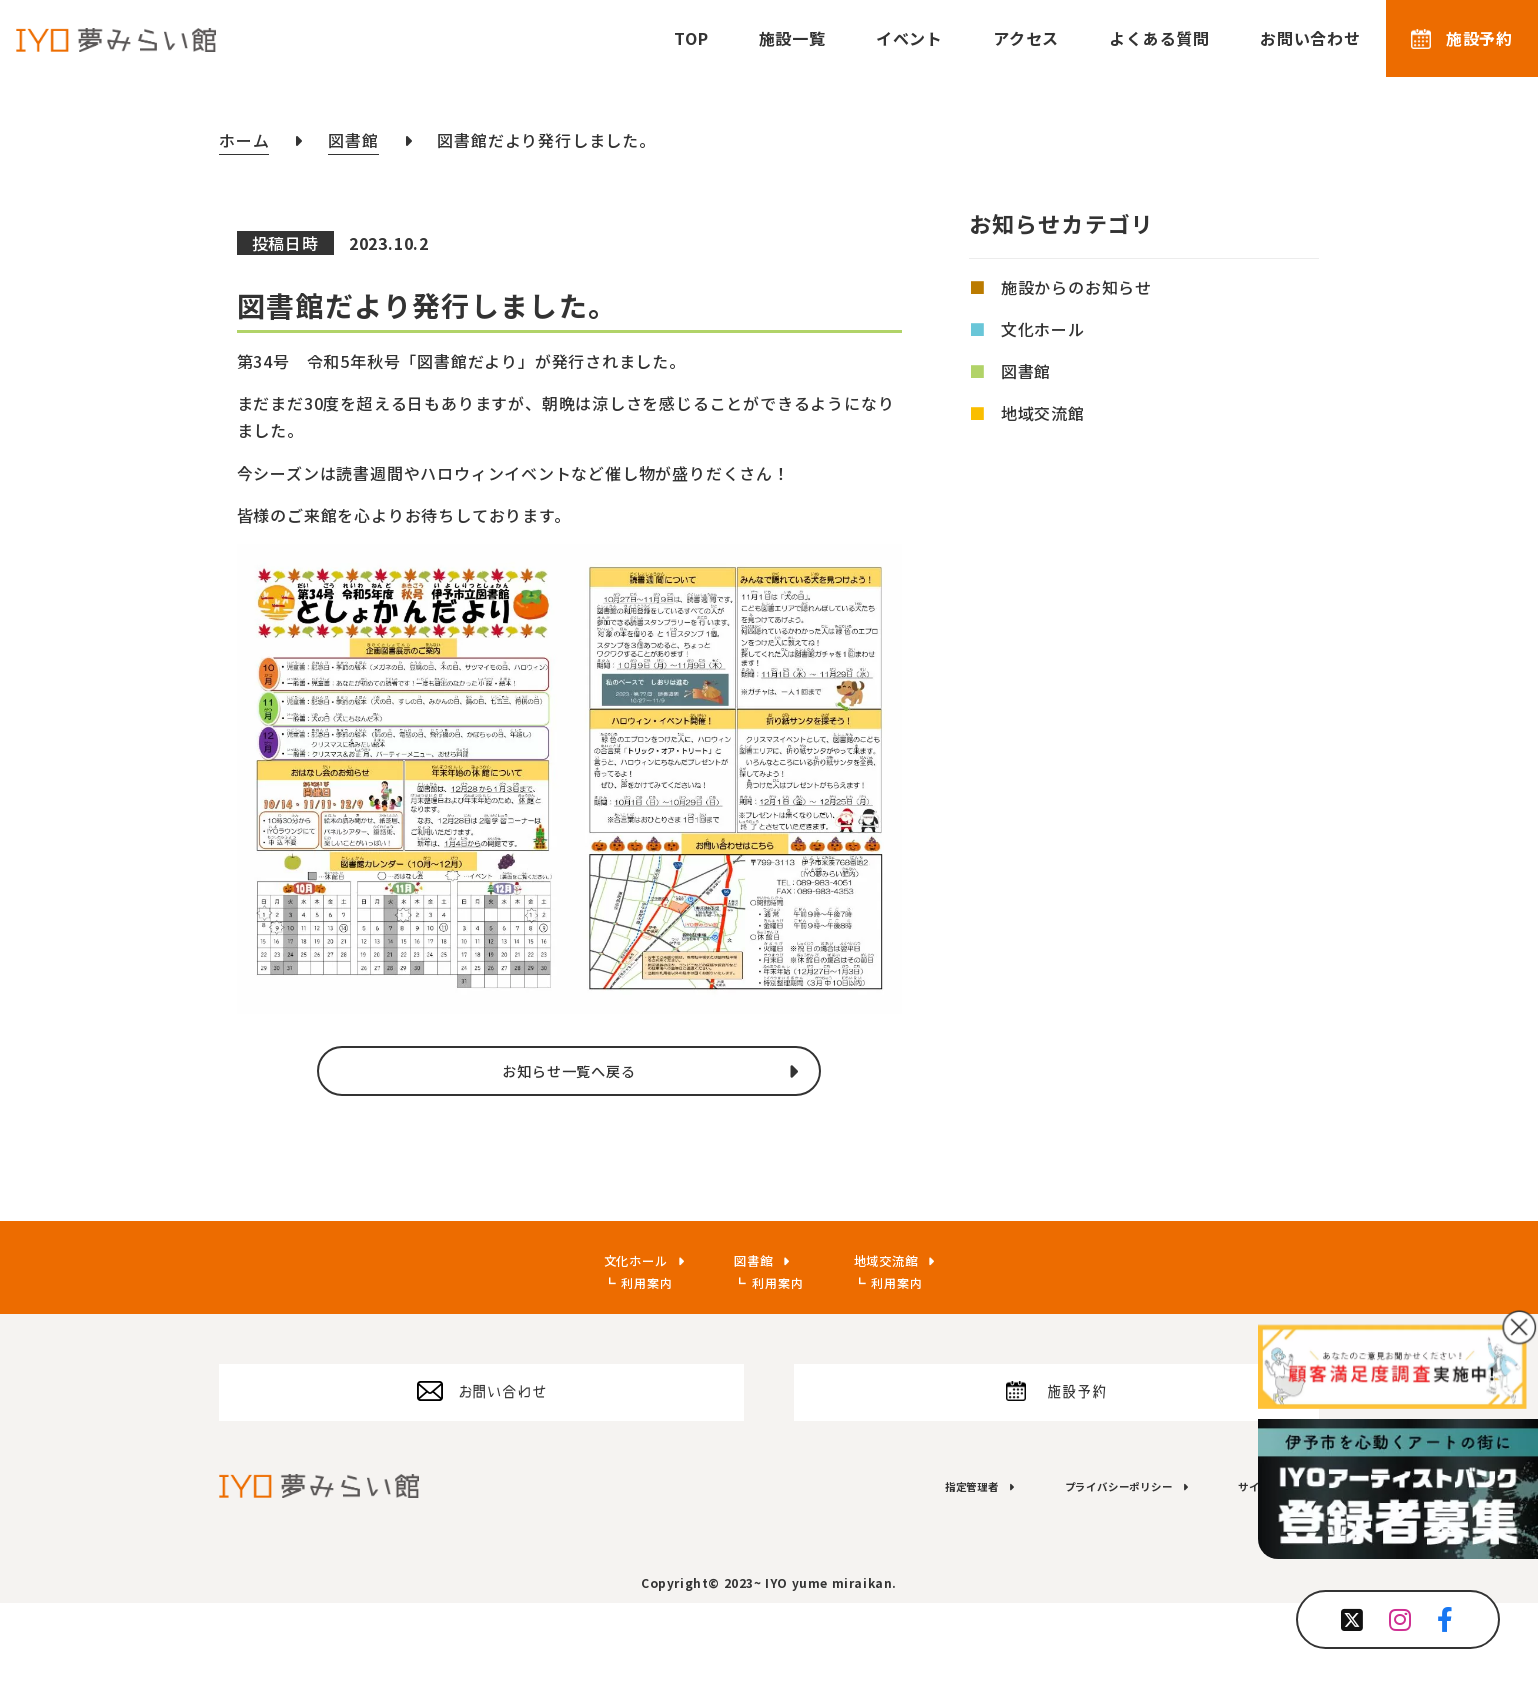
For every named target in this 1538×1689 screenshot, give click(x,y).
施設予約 (1462, 38)
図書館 (1026, 371)
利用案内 (624, 1344)
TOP (691, 38)
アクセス (1026, 38)
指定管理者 (892, 1570)
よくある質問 (1159, 38)
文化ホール (1043, 329)
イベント (909, 38)
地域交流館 (1043, 413)
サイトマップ (1256, 1570)
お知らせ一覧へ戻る (568, 1101)
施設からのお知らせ (1076, 287)
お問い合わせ (1310, 38)
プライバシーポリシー (1071, 1570)
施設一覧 (792, 38)
